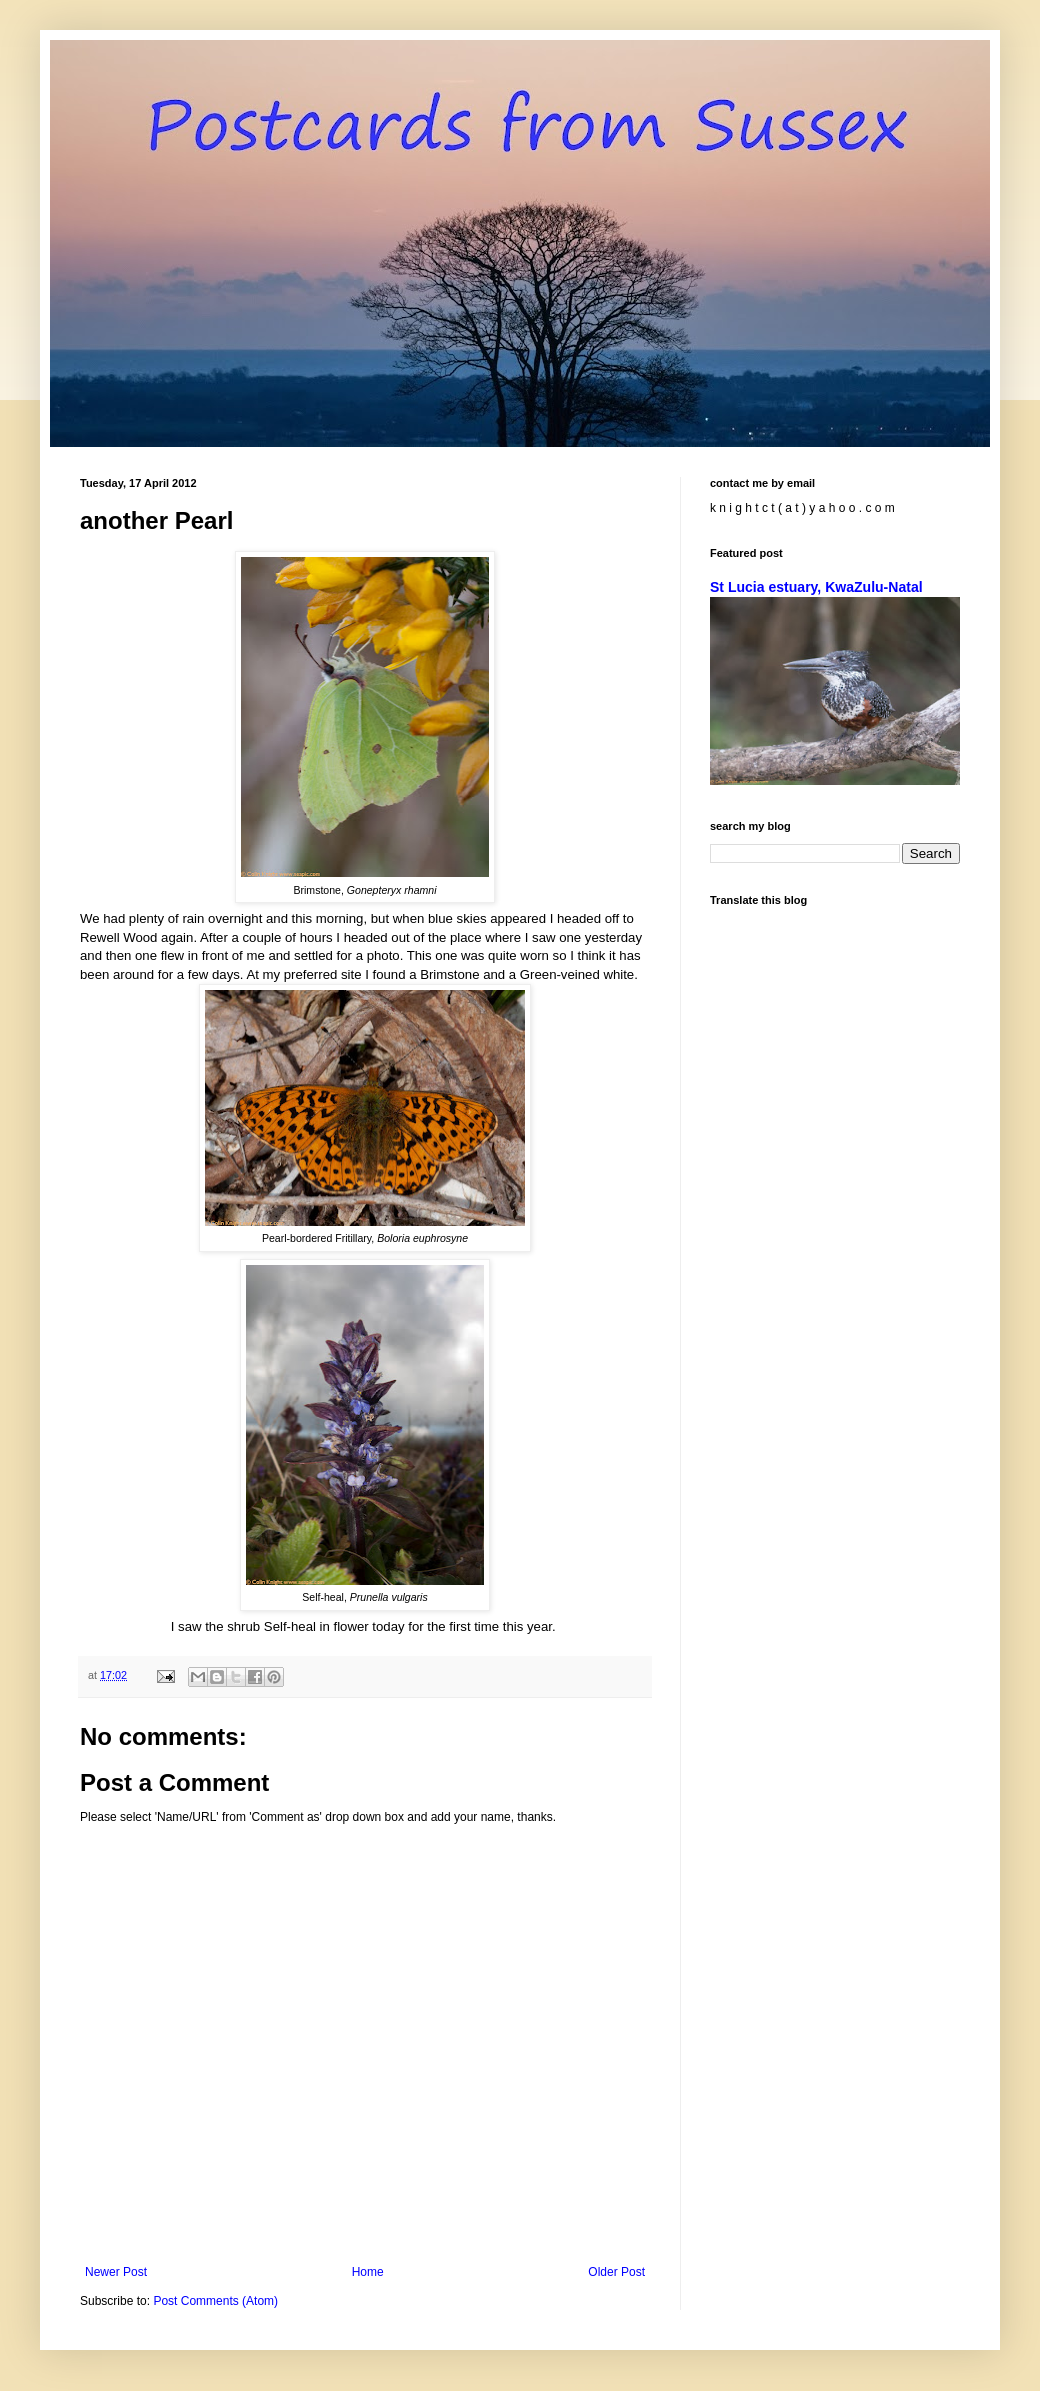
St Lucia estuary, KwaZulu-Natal (816, 587)
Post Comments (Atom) (215, 2301)
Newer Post (116, 2272)
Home (368, 2272)
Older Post (616, 2272)
